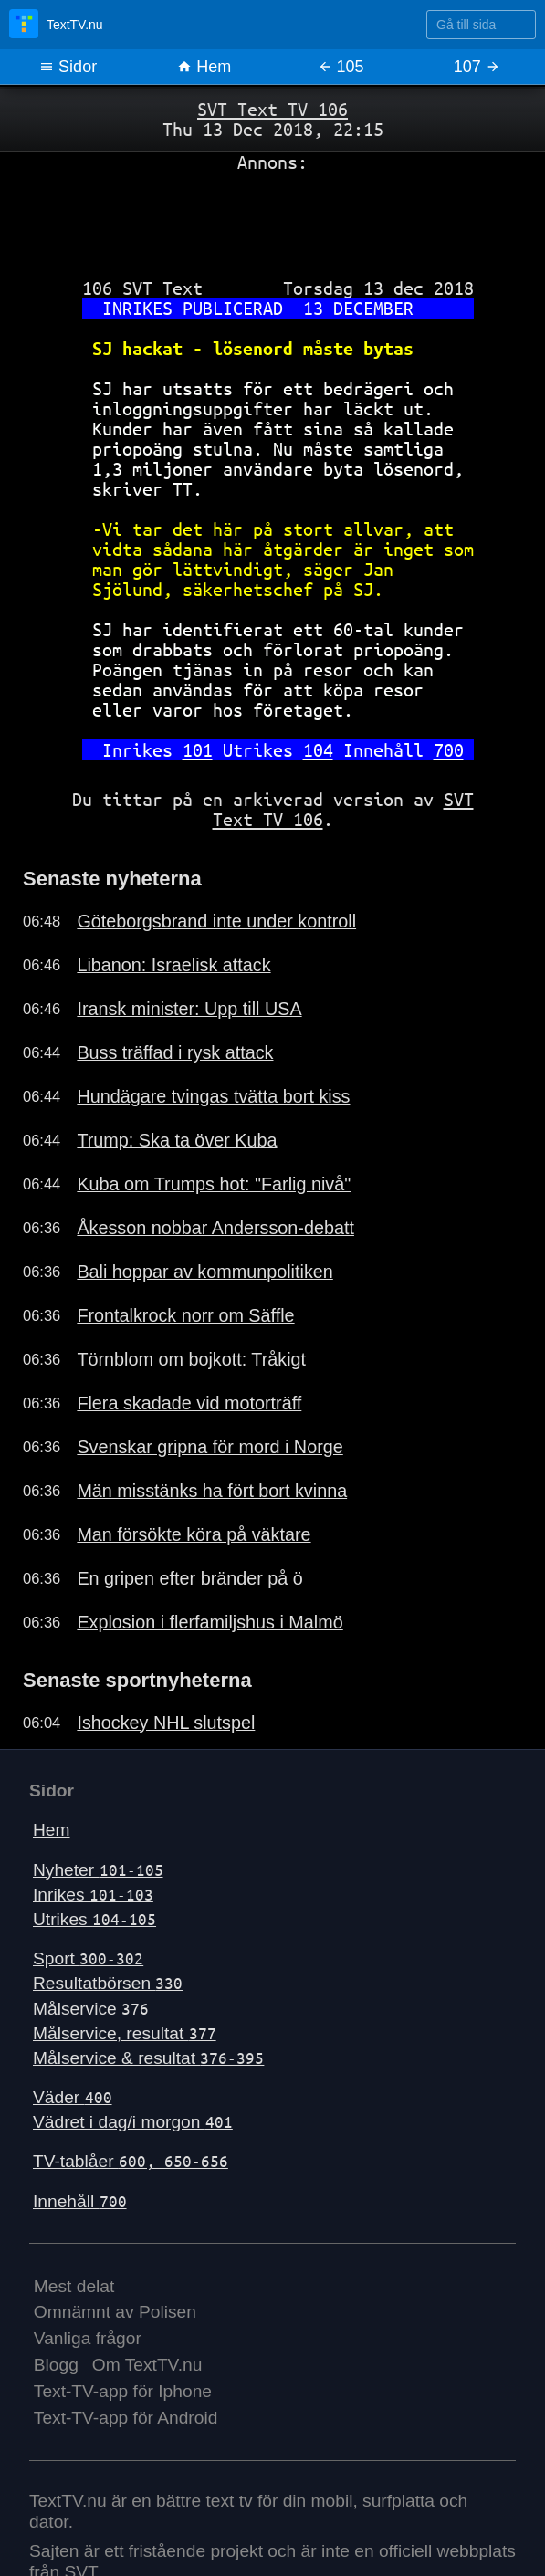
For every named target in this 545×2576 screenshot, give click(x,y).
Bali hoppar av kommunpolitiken (204, 1272)
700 (449, 749)
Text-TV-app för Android (126, 2417)
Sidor (68, 67)
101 (198, 749)
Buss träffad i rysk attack (175, 1052)
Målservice (91, 2008)
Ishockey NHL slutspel (166, 1722)
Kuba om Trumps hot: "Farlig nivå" (214, 1184)
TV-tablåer (130, 2161)
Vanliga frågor (87, 2338)
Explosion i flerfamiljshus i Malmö (209, 1622)
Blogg (56, 2364)
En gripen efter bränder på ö (189, 1578)
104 (318, 749)
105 (341, 67)
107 (477, 67)
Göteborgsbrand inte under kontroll (216, 921)
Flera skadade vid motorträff (189, 1403)
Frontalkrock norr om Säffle (185, 1315)
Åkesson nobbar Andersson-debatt (215, 1228)
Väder (72, 2097)
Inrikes (93, 1894)
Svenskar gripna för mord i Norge (209, 1447)
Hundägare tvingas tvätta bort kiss (213, 1096)
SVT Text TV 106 (272, 109)
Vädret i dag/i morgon (133, 2121)
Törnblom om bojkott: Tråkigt (191, 1359)
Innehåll (80, 2201)
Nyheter (98, 1870)
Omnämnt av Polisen (115, 2311)
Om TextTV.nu (147, 2364)
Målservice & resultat (148, 2058)
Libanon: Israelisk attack (173, 965)
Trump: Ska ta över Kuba (177, 1140)
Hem (204, 67)
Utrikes (94, 1919)
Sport (88, 1958)
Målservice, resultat (124, 2033)
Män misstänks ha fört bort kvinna (212, 1491)
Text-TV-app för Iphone (123, 2391)
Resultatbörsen (108, 1983)
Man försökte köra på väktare (193, 1534)
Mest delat (74, 2286)
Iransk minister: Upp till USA (189, 1009)
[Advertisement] (272, 218)
